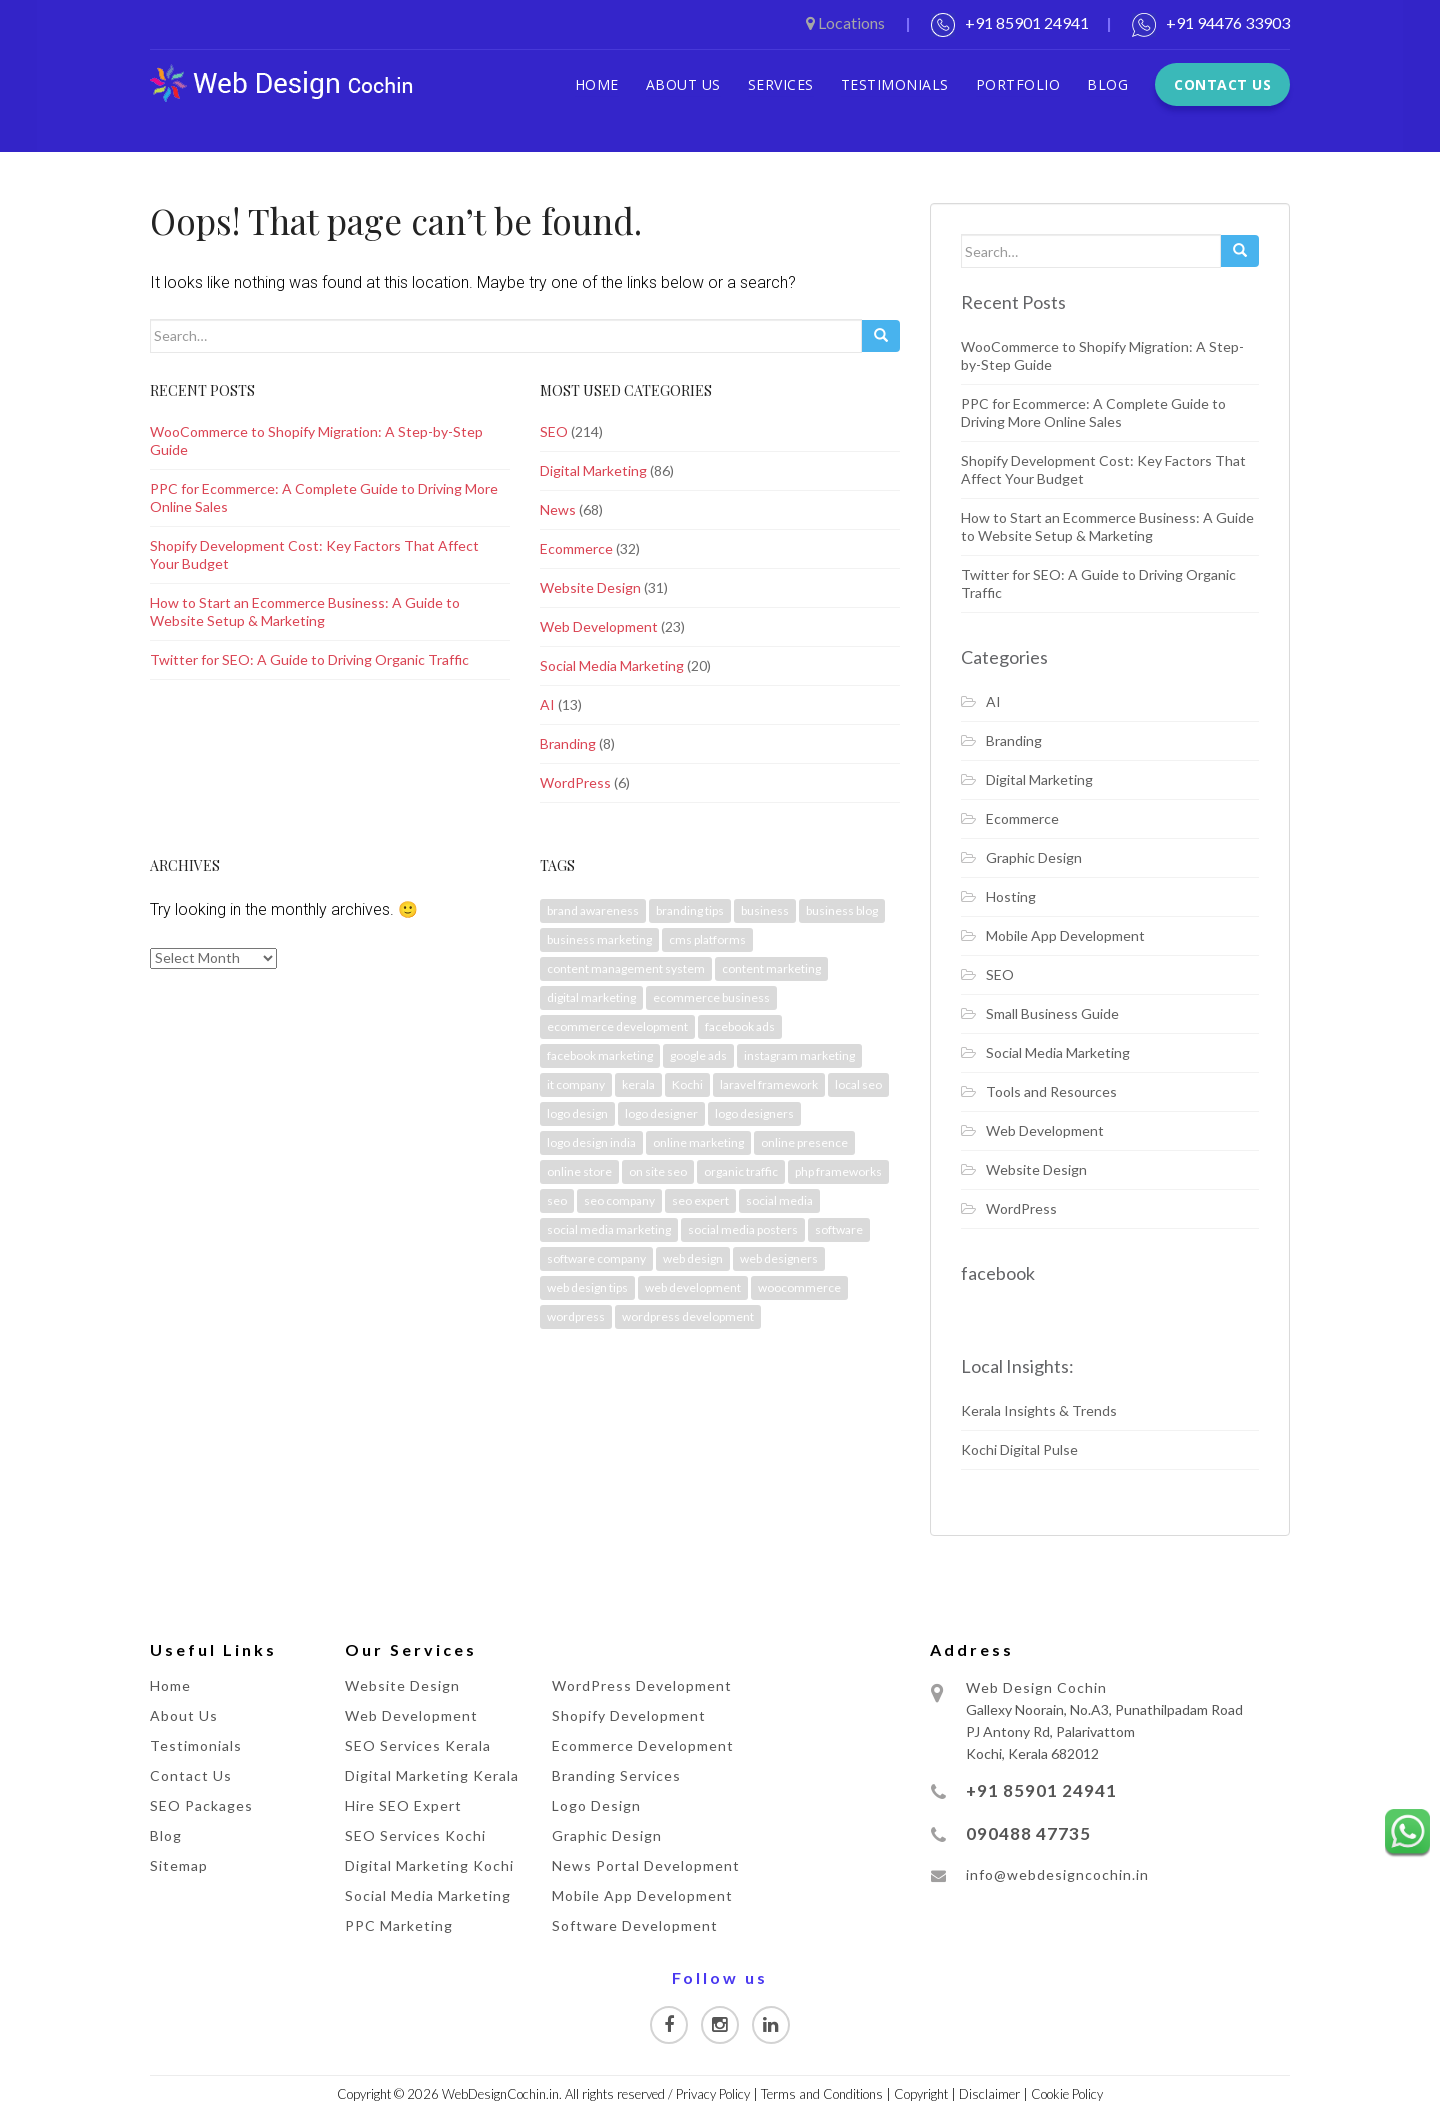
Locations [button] (847, 22)
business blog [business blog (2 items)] (842, 910)
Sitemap (179, 1865)
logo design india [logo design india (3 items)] (591, 1142)
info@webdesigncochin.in (1057, 1874)
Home (597, 84)
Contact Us (1222, 84)
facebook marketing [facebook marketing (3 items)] (600, 1055)
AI (547, 704)
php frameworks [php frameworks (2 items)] (838, 1171)
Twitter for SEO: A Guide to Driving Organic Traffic (309, 659)
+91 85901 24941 (1027, 22)
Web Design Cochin (1036, 1687)
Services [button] (781, 84)
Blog (1107, 84)
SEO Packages (201, 1805)
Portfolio (1018, 84)
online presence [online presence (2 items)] (804, 1142)
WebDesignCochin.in (500, 2094)
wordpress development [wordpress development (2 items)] (688, 1316)
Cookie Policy (1067, 2094)
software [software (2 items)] (839, 1229)
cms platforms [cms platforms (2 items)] (707, 939)
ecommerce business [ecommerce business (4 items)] (711, 997)
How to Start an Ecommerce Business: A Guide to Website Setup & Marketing (305, 611)
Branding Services (616, 1775)
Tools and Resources (1051, 1091)
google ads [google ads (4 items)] (698, 1055)
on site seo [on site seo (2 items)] (658, 1171)
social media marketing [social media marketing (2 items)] (609, 1229)
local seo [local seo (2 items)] (858, 1084)
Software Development (635, 1925)
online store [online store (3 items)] (579, 1171)
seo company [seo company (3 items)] (619, 1200)
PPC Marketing (399, 1925)
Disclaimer (989, 2094)
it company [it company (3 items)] (576, 1084)
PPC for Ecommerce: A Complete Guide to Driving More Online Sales (1093, 412)
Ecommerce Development (643, 1745)
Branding (568, 743)
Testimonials (895, 84)
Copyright (921, 2094)
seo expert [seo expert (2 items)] (700, 1200)
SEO (554, 431)
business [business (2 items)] (765, 910)
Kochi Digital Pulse (1019, 1449)
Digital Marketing (593, 470)
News (558, 509)
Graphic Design (1034, 857)
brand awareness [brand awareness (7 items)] (593, 910)
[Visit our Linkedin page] (771, 2025)
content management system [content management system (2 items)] (626, 968)
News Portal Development (646, 1865)
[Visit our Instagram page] (720, 2025)
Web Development (599, 626)
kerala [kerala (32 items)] (638, 1084)
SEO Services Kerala (418, 1745)
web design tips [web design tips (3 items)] (587, 1287)
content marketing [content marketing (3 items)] (771, 968)
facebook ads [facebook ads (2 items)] (740, 1026)
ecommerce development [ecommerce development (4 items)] (617, 1026)
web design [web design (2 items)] (693, 1258)
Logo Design (596, 1805)
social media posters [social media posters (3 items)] (743, 1229)
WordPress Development (642, 1685)
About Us (683, 84)
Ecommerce (576, 548)
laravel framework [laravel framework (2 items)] (769, 1084)
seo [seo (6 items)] (557, 1200)
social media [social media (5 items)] (779, 1200)
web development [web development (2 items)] (693, 1287)
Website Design (590, 587)
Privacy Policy (713, 2094)
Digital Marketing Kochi (429, 1865)
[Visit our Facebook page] (669, 2025)
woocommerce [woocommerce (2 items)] (799, 1287)
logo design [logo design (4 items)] (577, 1113)
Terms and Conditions (822, 2094)
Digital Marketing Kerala (432, 1775)
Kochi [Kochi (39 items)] (687, 1084)
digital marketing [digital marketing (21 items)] (591, 997)
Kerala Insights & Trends (1039, 1410)
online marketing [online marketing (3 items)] (698, 1142)
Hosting (1011, 896)
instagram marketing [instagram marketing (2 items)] (799, 1055)
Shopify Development (629, 1715)
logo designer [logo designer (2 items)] (661, 1113)
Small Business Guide (1052, 1013)
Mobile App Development (1065, 935)
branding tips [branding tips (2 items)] (690, 910)
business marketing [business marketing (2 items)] (599, 939)
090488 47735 (1028, 1833)
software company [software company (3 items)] (596, 1258)
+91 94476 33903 (1228, 22)
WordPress (575, 782)
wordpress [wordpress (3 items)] (576, 1316)
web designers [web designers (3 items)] (779, 1258)
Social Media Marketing (612, 665)
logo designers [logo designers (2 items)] (754, 1113)
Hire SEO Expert (403, 1805)
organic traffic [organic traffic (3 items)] (741, 1171)
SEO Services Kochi (415, 1835)
